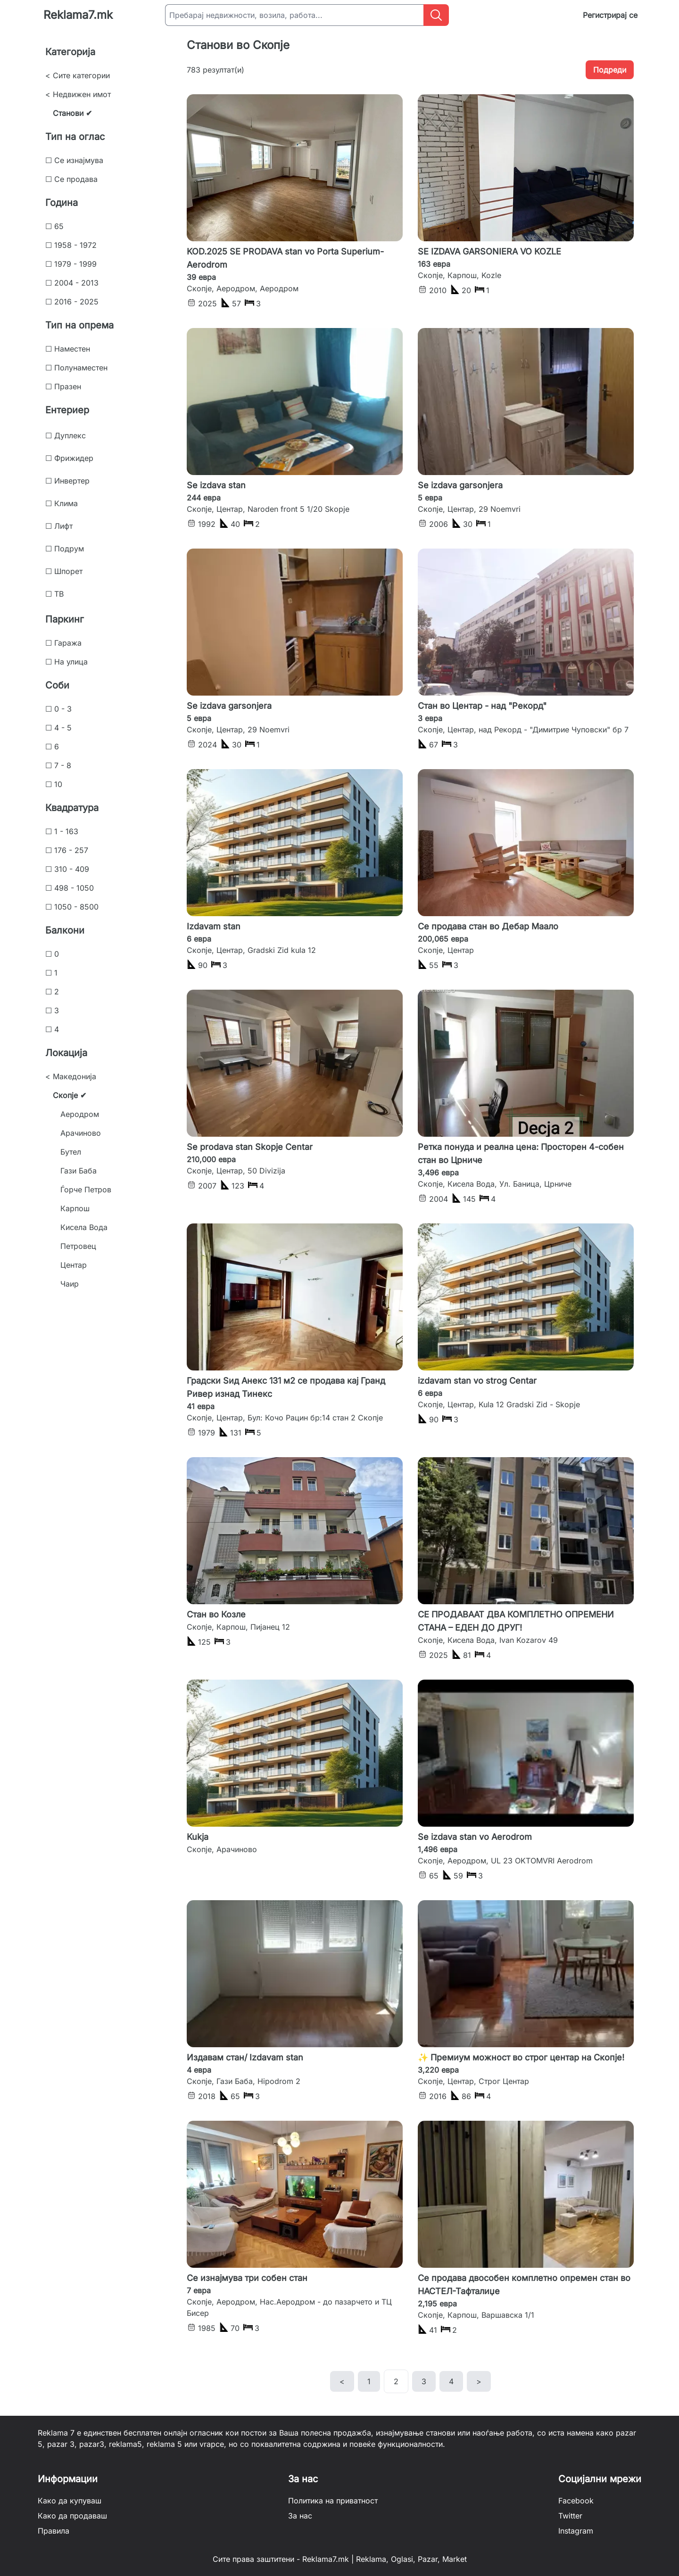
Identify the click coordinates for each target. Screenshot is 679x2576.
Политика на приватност (333, 2500)
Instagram (575, 2530)
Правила (53, 2530)
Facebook (576, 2500)
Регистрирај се (610, 15)
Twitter (570, 2515)
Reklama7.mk (78, 15)
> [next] (478, 2381)
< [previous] (342, 2381)
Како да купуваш (69, 2500)
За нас (300, 2515)
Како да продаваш (72, 2515)
